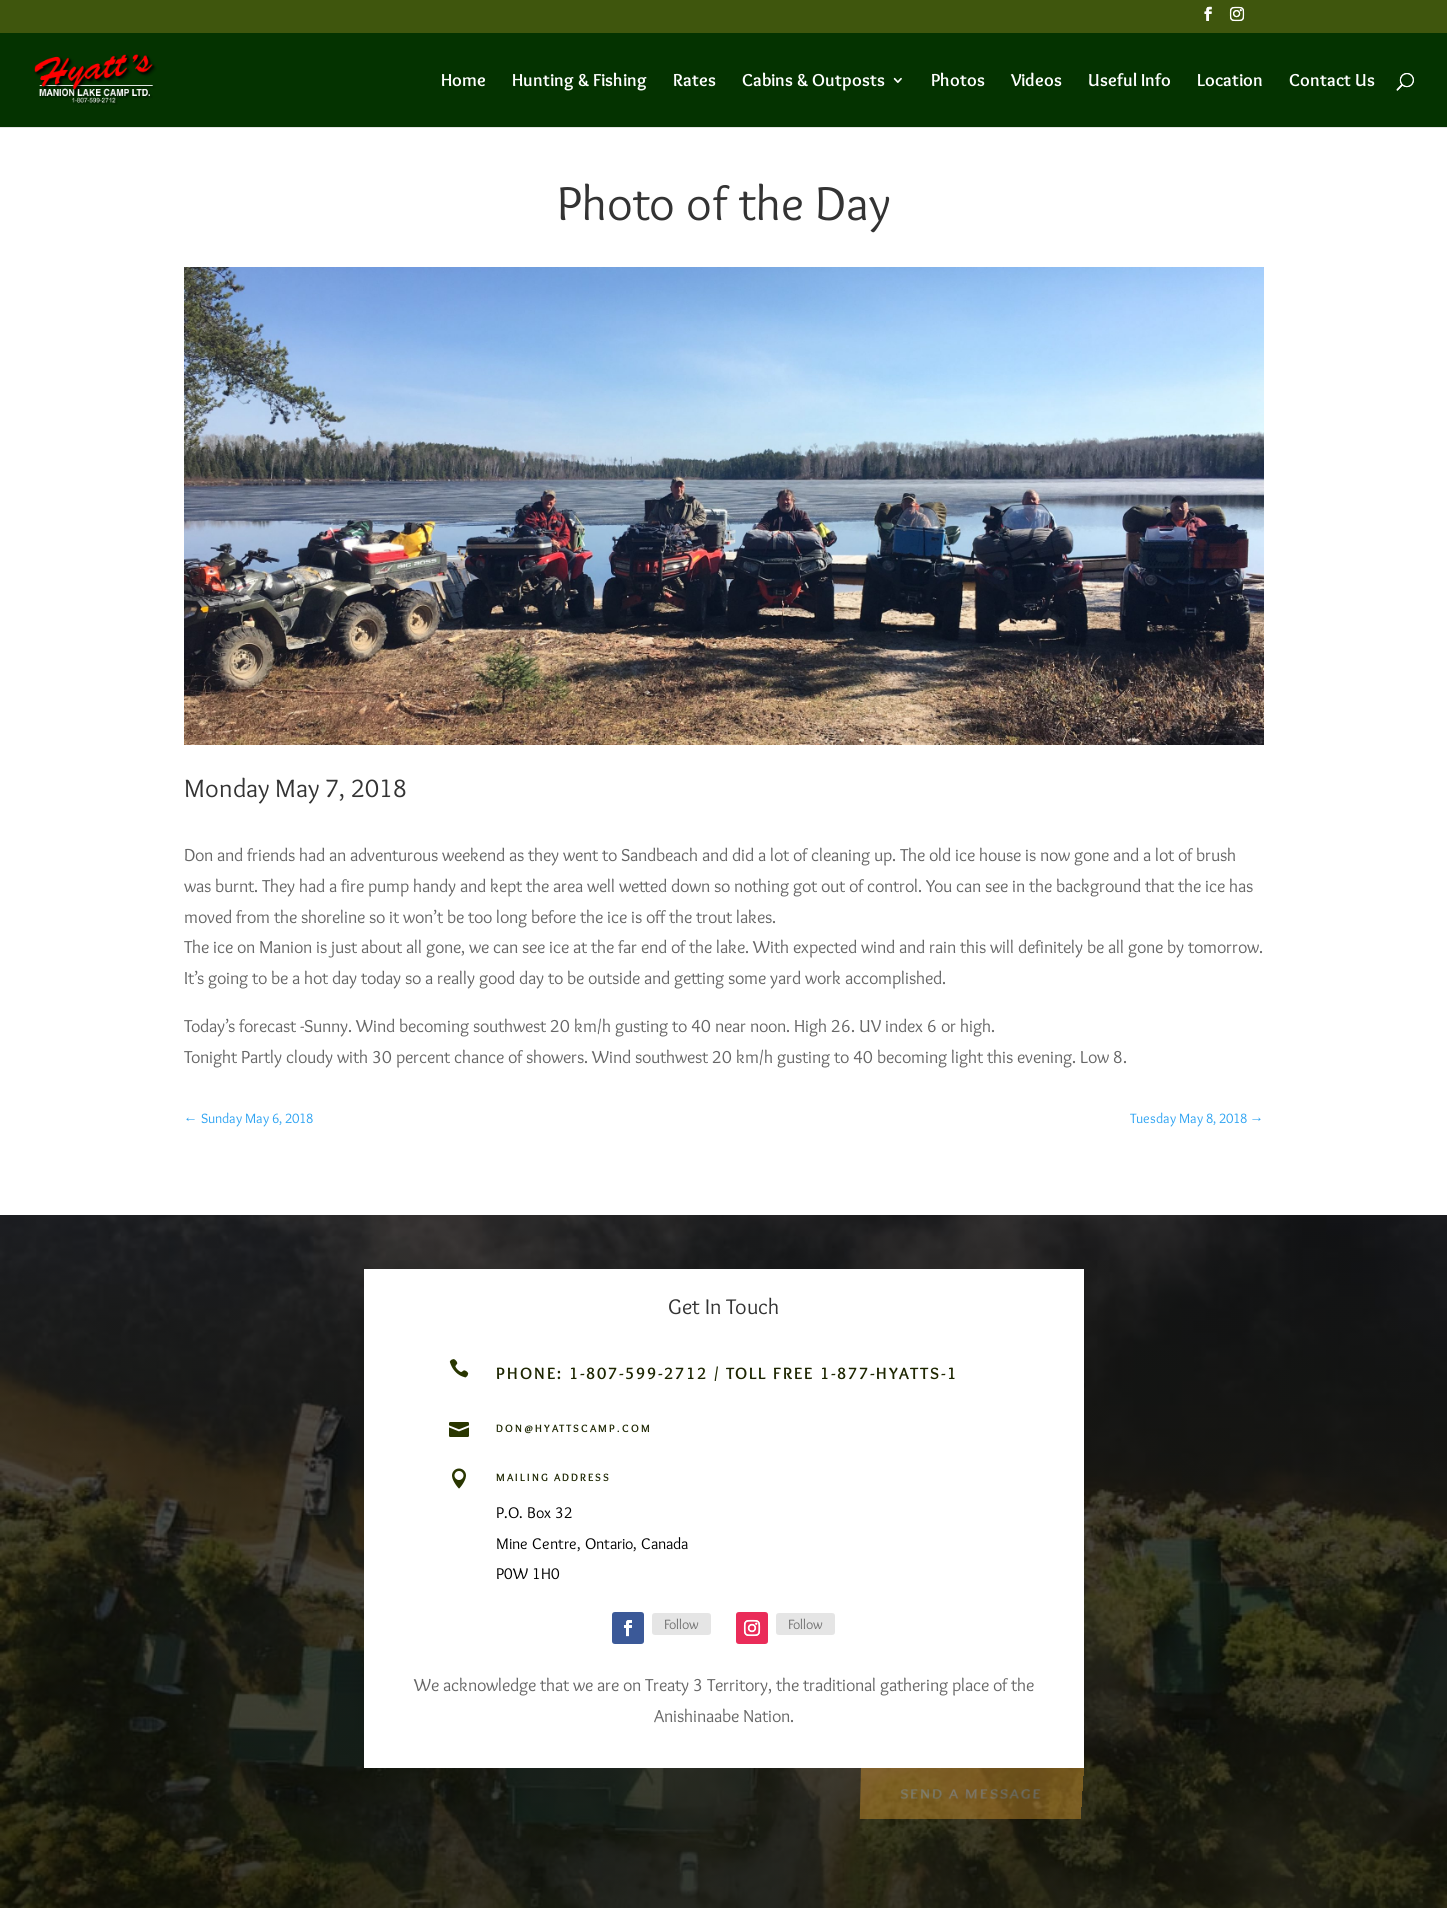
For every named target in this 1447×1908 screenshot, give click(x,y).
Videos (1036, 82)
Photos (958, 82)
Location (1230, 82)
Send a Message (970, 1791)
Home (463, 82)
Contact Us (1332, 82)
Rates (694, 82)
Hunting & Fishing (579, 82)
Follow (681, 1624)
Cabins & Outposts (813, 82)
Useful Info (1129, 82)
